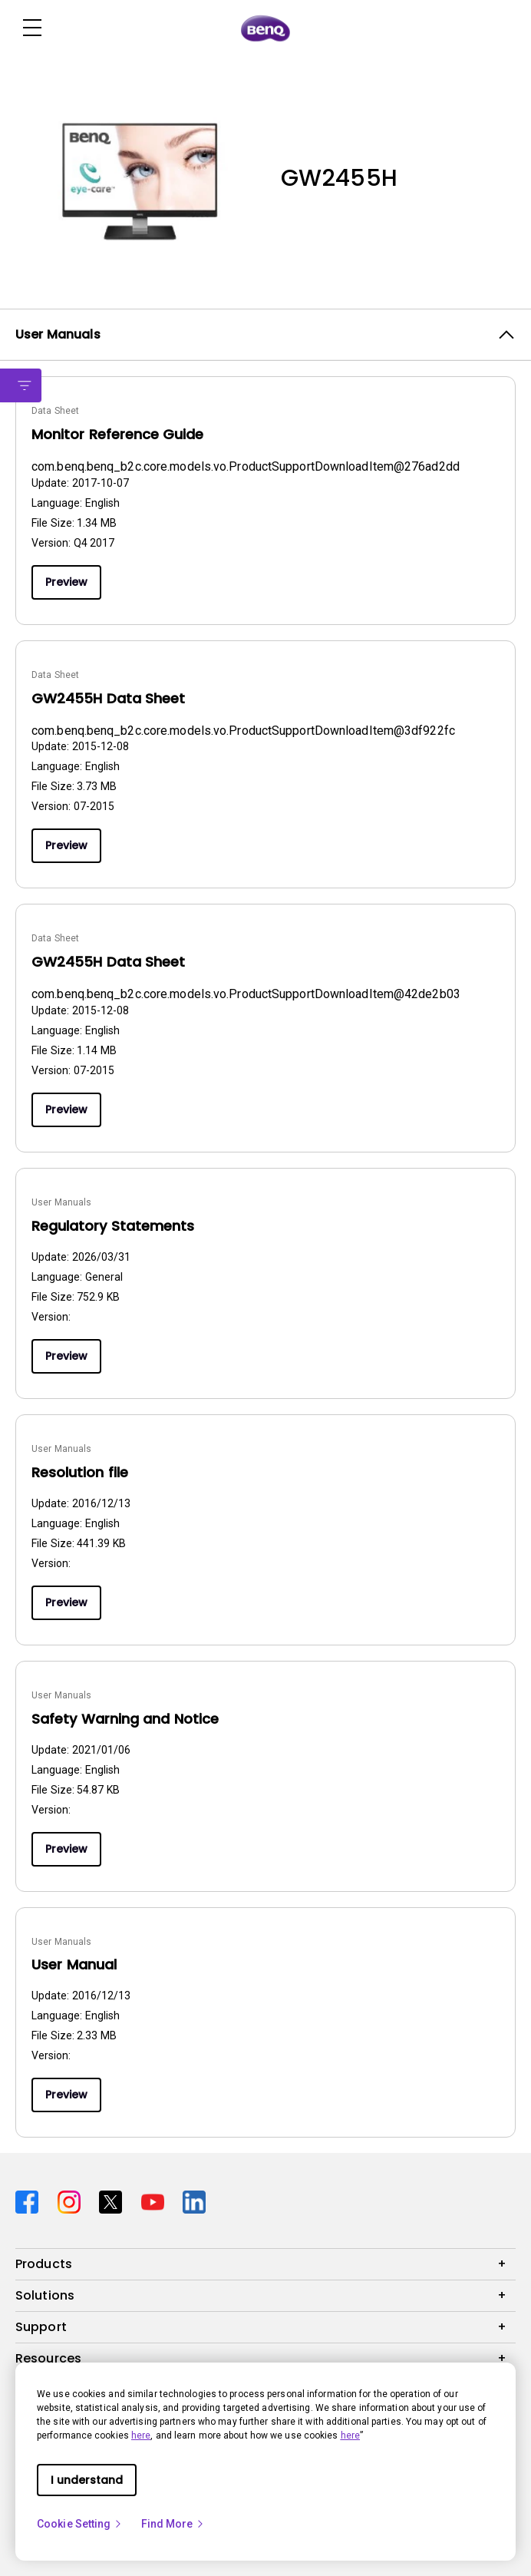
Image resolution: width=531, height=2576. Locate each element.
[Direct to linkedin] (194, 2200)
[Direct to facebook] (30, 2200)
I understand (87, 2480)
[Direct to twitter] (114, 2200)
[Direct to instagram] (72, 2200)
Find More (173, 2524)
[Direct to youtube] (156, 2200)
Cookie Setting (80, 2524)
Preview (66, 582)
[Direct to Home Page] (265, 28)
